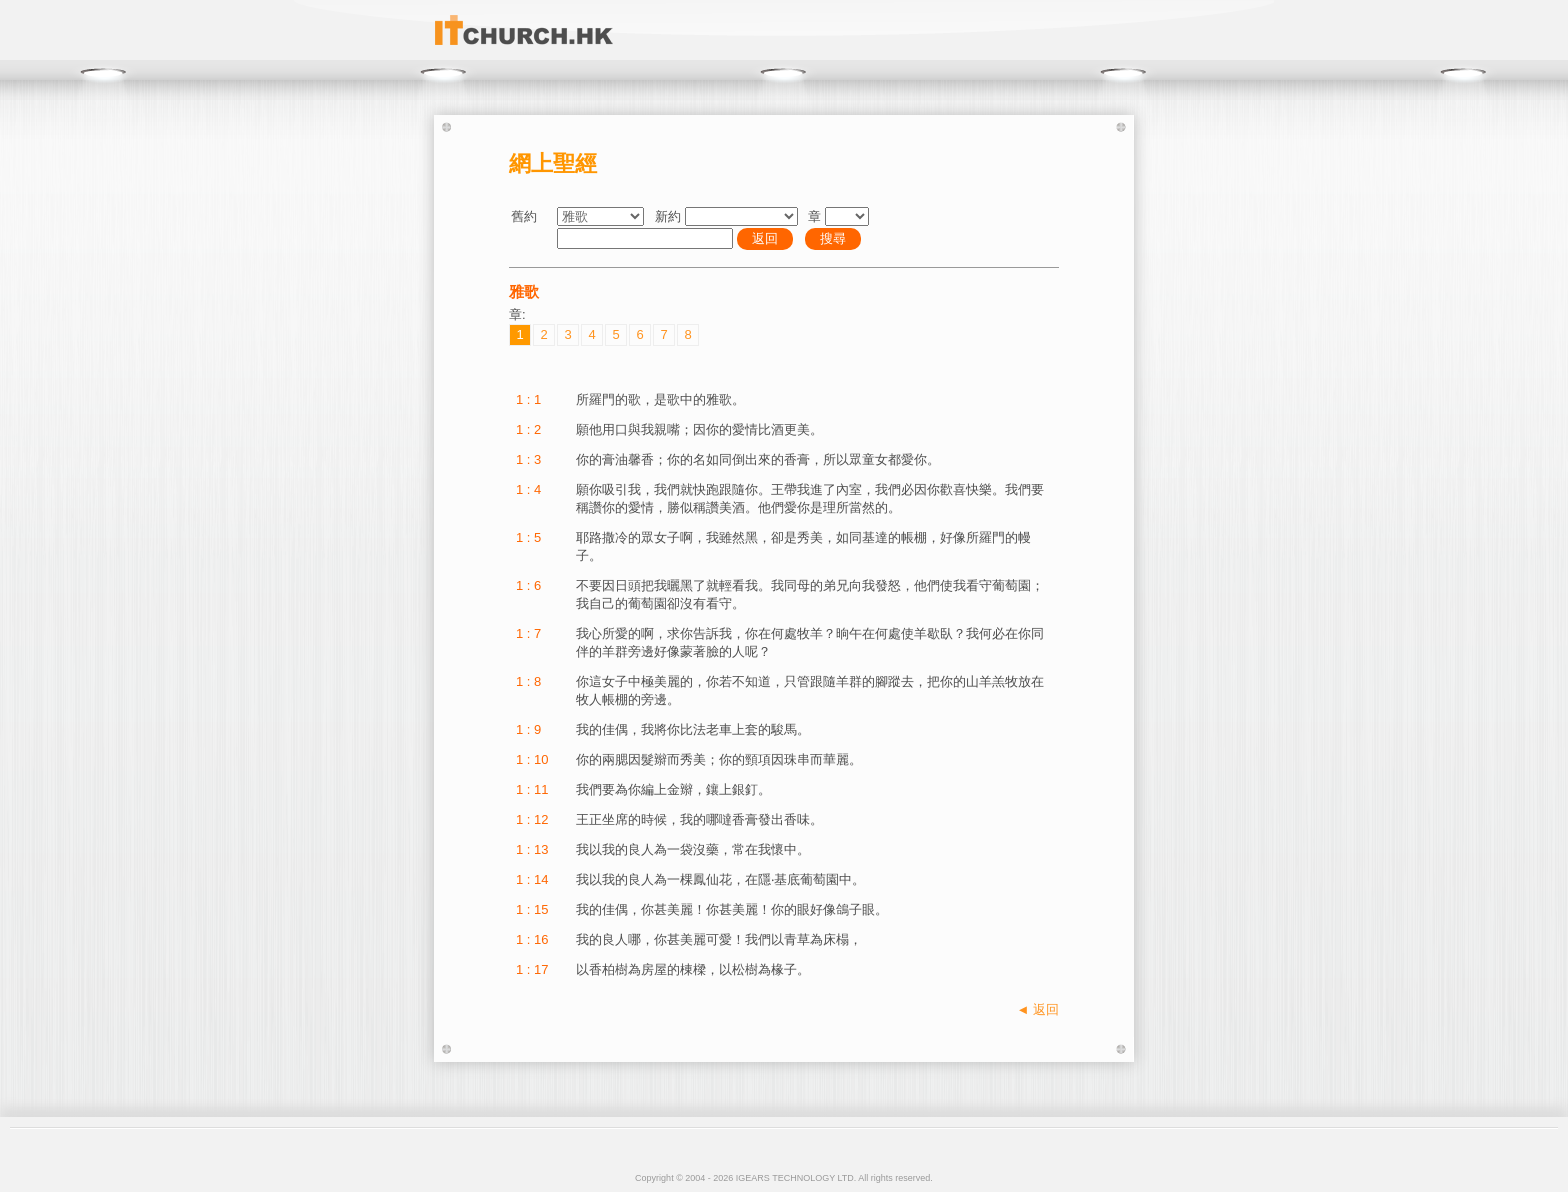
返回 (765, 238)
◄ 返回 (1038, 1009)
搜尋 (833, 238)
